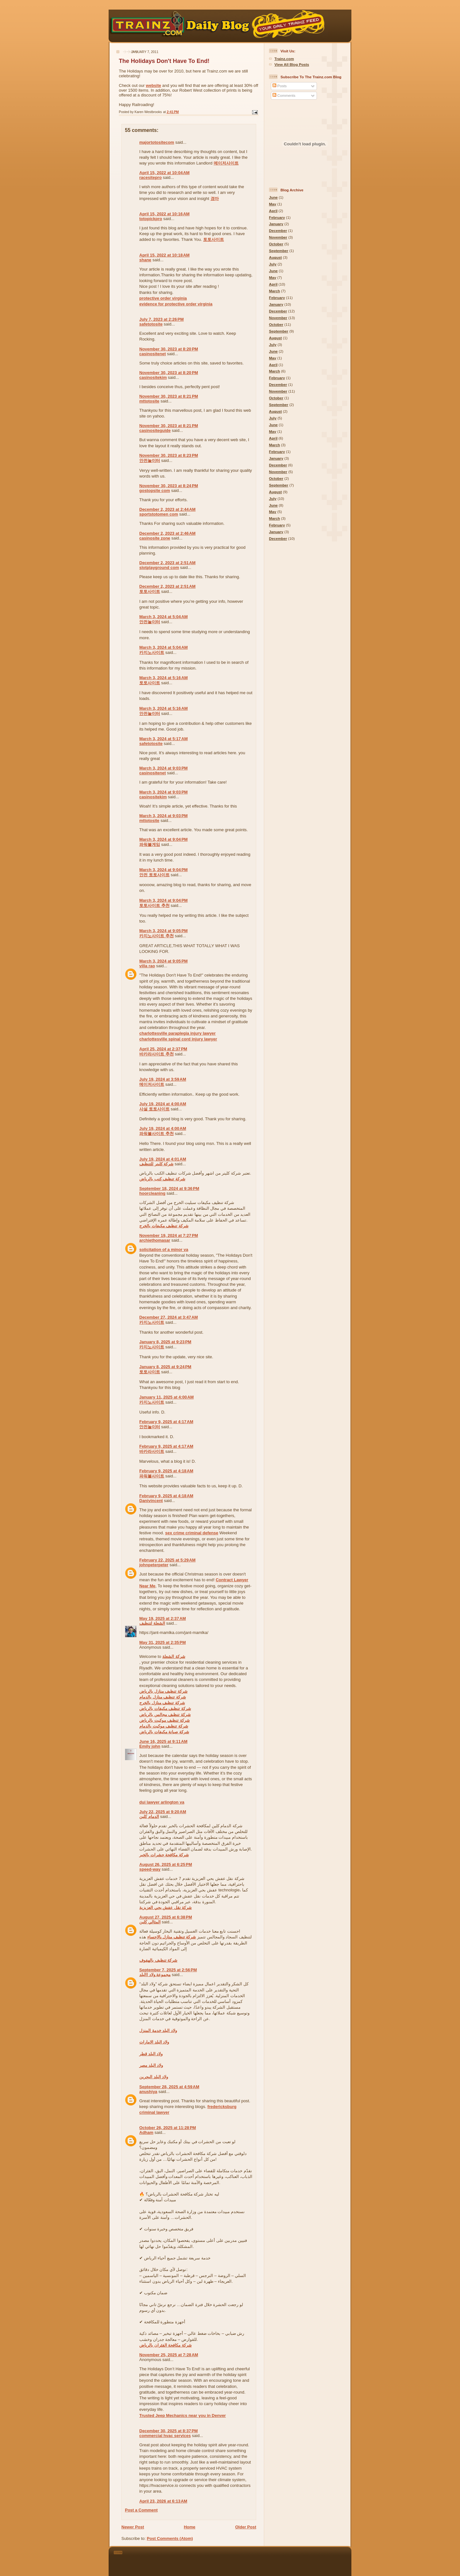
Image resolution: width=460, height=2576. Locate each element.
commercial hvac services (165, 2435)
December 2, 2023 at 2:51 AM (167, 562)
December (278, 230)
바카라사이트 (151, 1451)
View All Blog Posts (291, 64)
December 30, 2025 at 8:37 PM (168, 2430)
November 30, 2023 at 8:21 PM (168, 396)
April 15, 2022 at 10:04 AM (164, 172)
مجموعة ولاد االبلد (155, 1974)
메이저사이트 (226, 163)
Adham (146, 2132)
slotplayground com (159, 567)
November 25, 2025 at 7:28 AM (168, 2354)
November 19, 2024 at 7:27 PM (168, 1235)
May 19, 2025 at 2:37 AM (162, 1618)
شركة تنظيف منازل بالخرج (162, 1702)
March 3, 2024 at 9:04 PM (163, 839)
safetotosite (151, 324)
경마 (215, 198)
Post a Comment (141, 2510)
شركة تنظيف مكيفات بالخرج (163, 1225)
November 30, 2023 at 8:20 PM (168, 349)
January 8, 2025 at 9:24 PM (165, 1366)
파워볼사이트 (151, 1476)
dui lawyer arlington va (161, 1802)
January (276, 224)
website (153, 85)
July (272, 264)
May (272, 204)
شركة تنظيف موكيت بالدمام (163, 1726)
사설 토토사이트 (154, 1109)
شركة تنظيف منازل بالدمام (162, 1697)
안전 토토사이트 (154, 874)
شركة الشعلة (173, 1656)
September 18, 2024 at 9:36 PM (169, 1188)
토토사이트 (213, 239)
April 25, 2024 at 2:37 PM (163, 1048)
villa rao (147, 965)
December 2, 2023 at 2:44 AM (167, 509)
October (276, 244)
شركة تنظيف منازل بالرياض (163, 1691)
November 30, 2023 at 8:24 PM (168, 485)
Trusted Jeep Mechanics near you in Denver (182, 2415)
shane (145, 259)
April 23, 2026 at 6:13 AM (163, 2501)
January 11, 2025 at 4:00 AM (166, 1397)
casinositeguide (155, 430)
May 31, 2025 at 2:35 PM (162, 1642)
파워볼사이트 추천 (156, 1133)
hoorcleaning (152, 1193)
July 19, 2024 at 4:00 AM (162, 1103)
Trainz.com (284, 59)
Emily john (149, 1746)
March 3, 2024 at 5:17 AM (163, 738)
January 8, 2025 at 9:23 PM (165, 1341)
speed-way (149, 1869)
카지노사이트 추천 (156, 935)
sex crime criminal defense (191, 1532)
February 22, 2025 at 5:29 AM (167, 1560)
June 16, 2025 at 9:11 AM (163, 1741)
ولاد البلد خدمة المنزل (158, 2030)
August (275, 257)
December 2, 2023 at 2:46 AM (167, 533)
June (273, 197)
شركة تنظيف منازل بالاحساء (171, 1937)
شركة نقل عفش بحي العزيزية (165, 1907)
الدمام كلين (149, 1816)
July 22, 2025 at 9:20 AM (162, 1811)
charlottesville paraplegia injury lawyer (177, 1033)
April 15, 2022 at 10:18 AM (164, 255)
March (274, 291)
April (273, 211)
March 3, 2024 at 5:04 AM (163, 616)
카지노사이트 (151, 652)
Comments (283, 95)
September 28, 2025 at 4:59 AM (169, 2086)
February (277, 217)
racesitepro (150, 177)
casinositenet (152, 353)
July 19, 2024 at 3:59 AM (162, 1079)
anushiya (148, 2091)
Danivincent (151, 1500)
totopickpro (150, 218)
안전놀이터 (149, 460)
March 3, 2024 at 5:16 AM (163, 677)
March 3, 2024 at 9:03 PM (163, 768)
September (278, 251)
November (278, 237)
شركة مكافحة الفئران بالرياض (165, 2345)
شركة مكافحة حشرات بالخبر (164, 1854)
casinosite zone (154, 538)
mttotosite (149, 401)
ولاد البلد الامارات (154, 2042)
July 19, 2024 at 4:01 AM (162, 1159)
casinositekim (153, 377)
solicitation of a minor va (163, 1249)
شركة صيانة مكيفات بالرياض (164, 1731)
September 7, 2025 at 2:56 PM (168, 1969)
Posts (279, 86)
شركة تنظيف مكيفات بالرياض (165, 1708)
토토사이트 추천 (154, 905)
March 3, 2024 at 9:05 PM (163, 930)
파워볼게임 (149, 844)
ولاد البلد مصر (151, 2065)
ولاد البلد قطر (151, 2053)
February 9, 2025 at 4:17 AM (166, 1421)
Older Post (245, 2527)
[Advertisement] (239, 2560)
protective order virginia (163, 298)
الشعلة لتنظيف (152, 1623)
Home (189, 2527)
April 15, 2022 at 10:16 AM (164, 213)
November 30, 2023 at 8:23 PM (168, 455)
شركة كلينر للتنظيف (156, 1164)
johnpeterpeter (153, 1564)
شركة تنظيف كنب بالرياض (162, 1179)
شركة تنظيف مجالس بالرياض (165, 1714)
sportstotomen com (158, 514)
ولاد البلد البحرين (153, 2076)
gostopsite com (154, 490)
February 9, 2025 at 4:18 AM (166, 1470)
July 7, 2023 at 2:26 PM (161, 319)
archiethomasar (154, 1240)
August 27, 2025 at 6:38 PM (165, 1917)
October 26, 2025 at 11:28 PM (167, 2127)
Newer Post (132, 2527)
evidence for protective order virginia (175, 304)
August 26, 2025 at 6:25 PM (165, 1864)
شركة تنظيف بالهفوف (158, 1960)
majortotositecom (156, 142)
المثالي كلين (150, 1922)
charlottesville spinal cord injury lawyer (178, 1039)
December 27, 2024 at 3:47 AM (168, 1317)
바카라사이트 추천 (156, 1054)
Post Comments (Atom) (170, 2538)
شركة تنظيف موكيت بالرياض (164, 1720)
